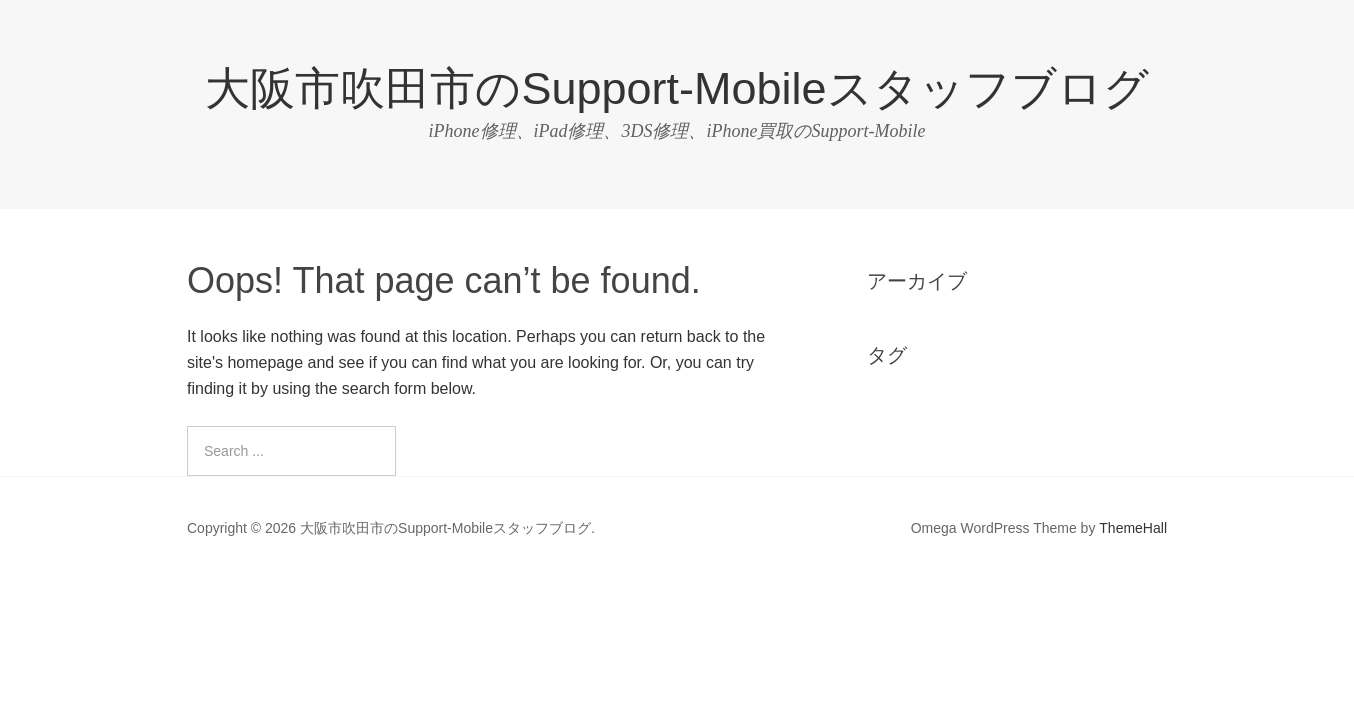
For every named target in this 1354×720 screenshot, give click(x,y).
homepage (265, 362)
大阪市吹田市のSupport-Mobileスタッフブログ (676, 88)
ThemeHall (1133, 528)
